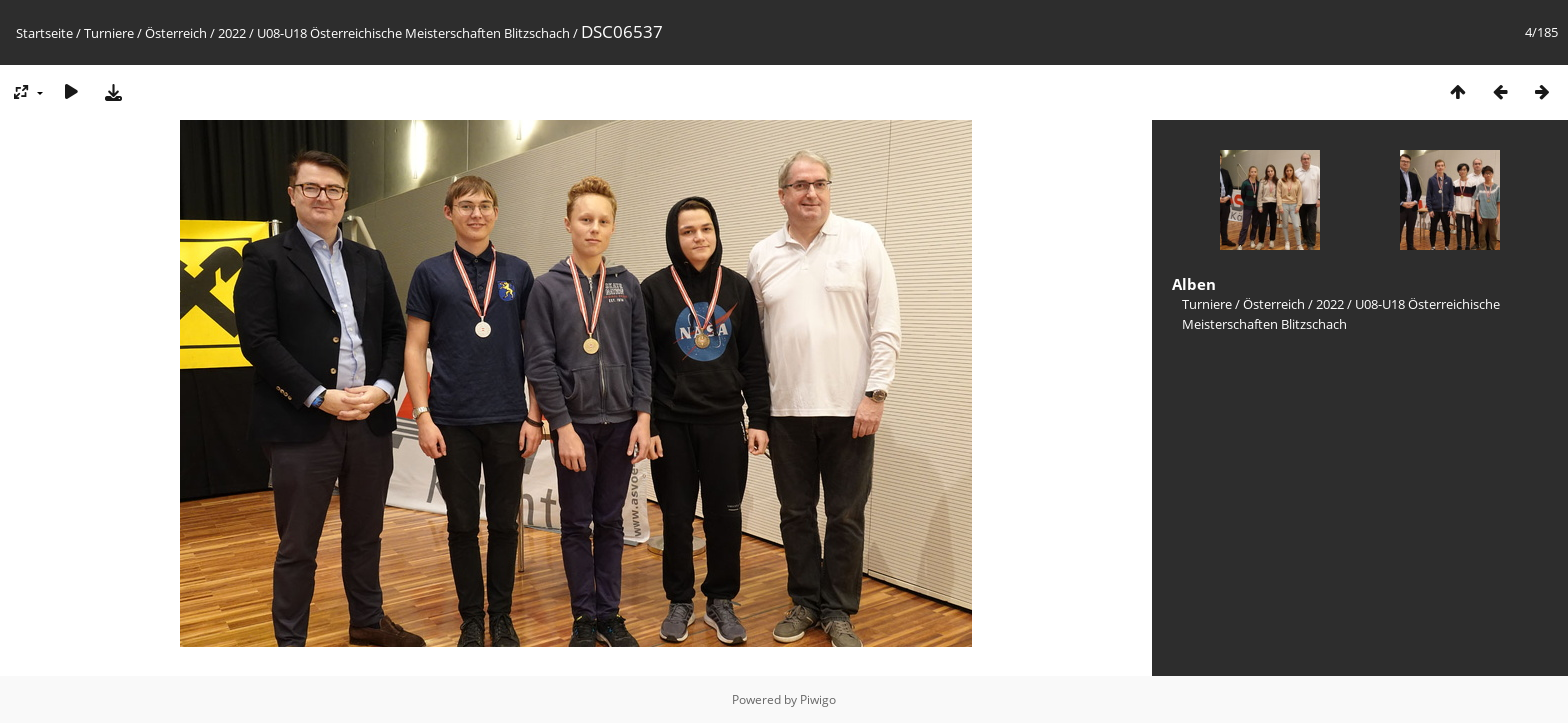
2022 (232, 33)
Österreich (176, 33)
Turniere (109, 33)
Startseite (44, 33)
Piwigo (818, 699)
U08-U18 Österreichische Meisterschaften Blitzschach (413, 33)
